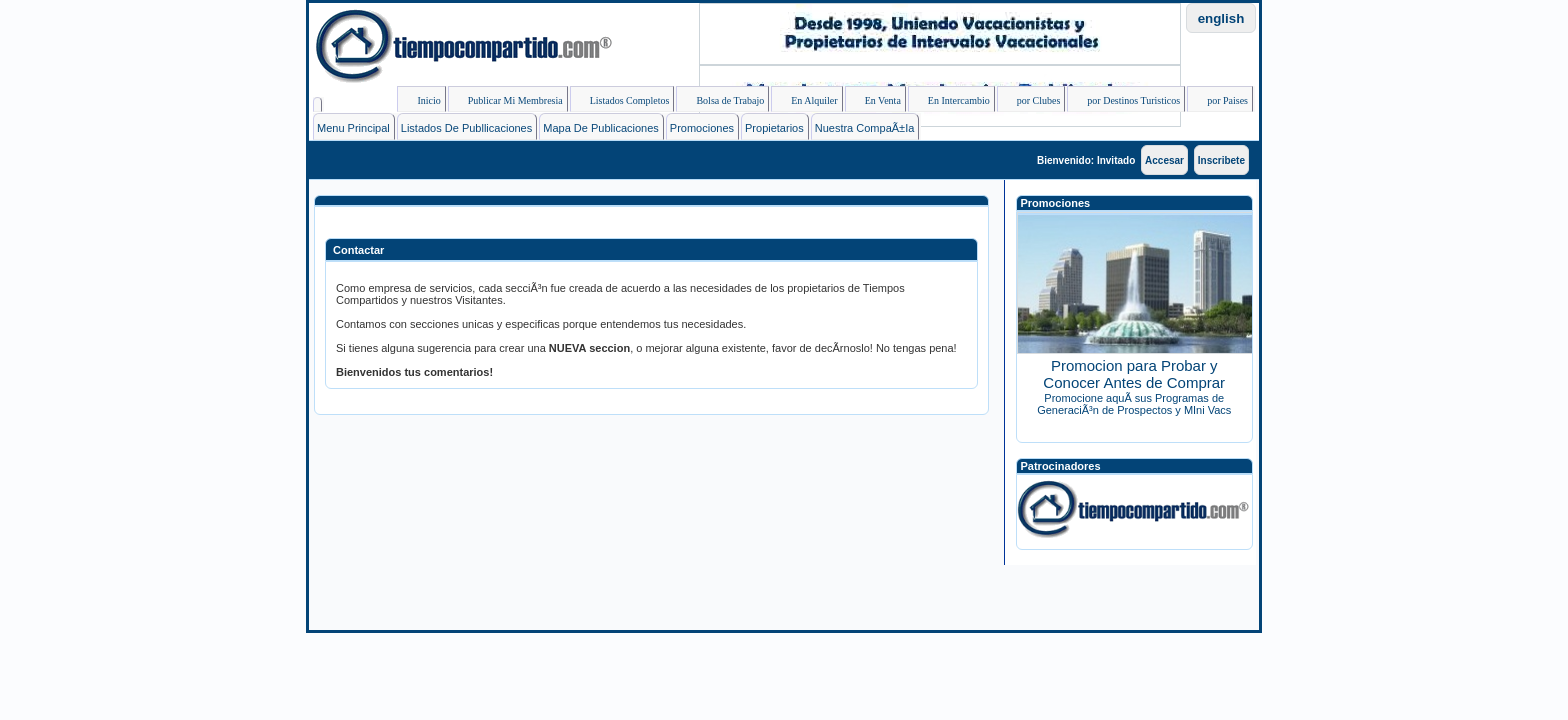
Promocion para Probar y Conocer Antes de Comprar (1134, 374)
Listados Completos (622, 103)
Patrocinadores (1061, 466)
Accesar (1164, 160)
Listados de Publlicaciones (466, 128)
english (1221, 18)
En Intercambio (951, 103)
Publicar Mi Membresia (507, 103)
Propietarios (774, 128)
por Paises (1219, 103)
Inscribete (1221, 160)
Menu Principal (353, 128)
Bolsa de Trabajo (722, 103)
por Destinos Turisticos (1125, 103)
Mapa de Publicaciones (601, 128)
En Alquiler (806, 103)
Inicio (420, 103)
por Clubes (1031, 103)
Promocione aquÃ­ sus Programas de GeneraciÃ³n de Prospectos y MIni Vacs (1134, 404)
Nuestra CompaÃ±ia (865, 128)
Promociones (702, 128)
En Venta (875, 103)
